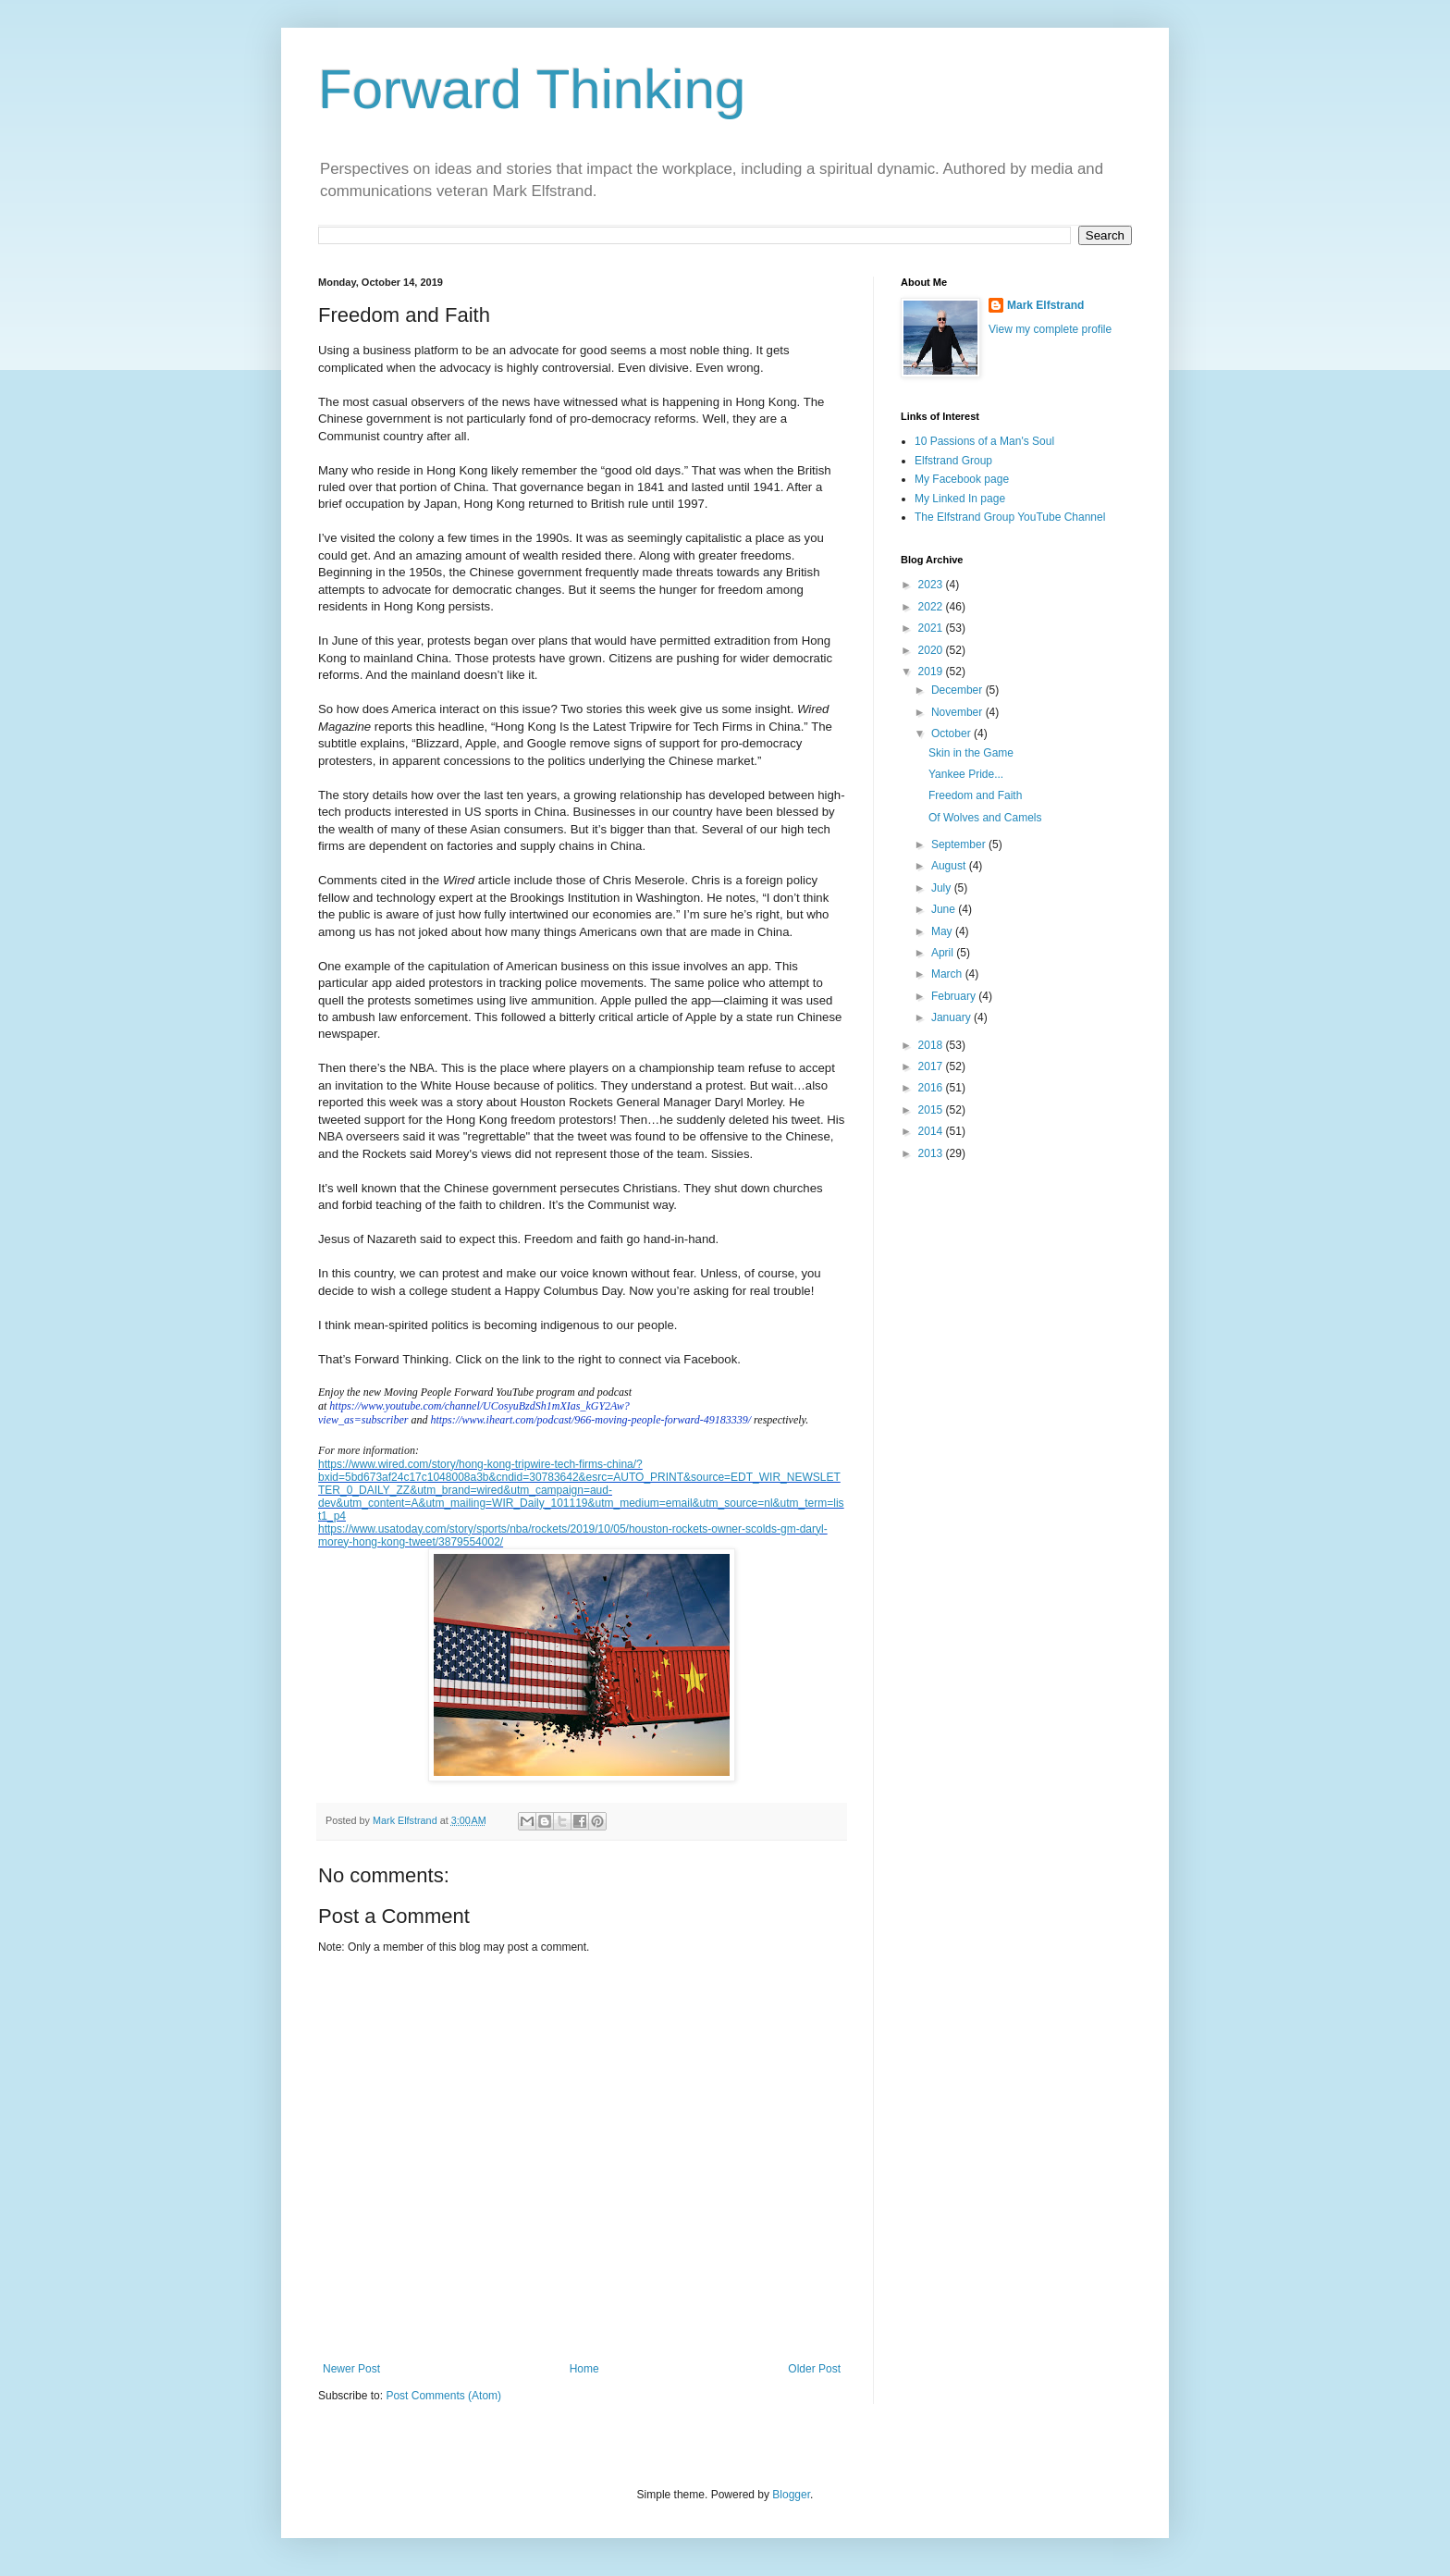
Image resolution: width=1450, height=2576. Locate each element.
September (960, 844)
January (952, 1017)
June (944, 909)
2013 (932, 1153)
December (958, 690)
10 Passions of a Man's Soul (984, 441)
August (950, 865)
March (948, 974)
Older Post (814, 2368)
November (958, 712)
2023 (932, 584)
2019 (932, 671)
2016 (932, 1087)
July (942, 887)
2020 (932, 650)
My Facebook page (962, 479)
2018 (932, 1045)
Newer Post (351, 2368)
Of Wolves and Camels (985, 817)
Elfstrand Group (953, 460)
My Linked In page (960, 498)
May (943, 931)
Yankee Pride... (965, 774)
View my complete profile (1050, 329)
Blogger (791, 2494)
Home (584, 2368)
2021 (932, 628)
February (954, 996)
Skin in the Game (971, 752)
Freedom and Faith (975, 795)
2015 (932, 1109)
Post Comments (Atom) (443, 2395)
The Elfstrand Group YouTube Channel (1010, 517)
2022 (932, 606)
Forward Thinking (531, 89)
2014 (932, 1131)
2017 (932, 1066)
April (943, 952)
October (952, 733)
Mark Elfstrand (1045, 305)
